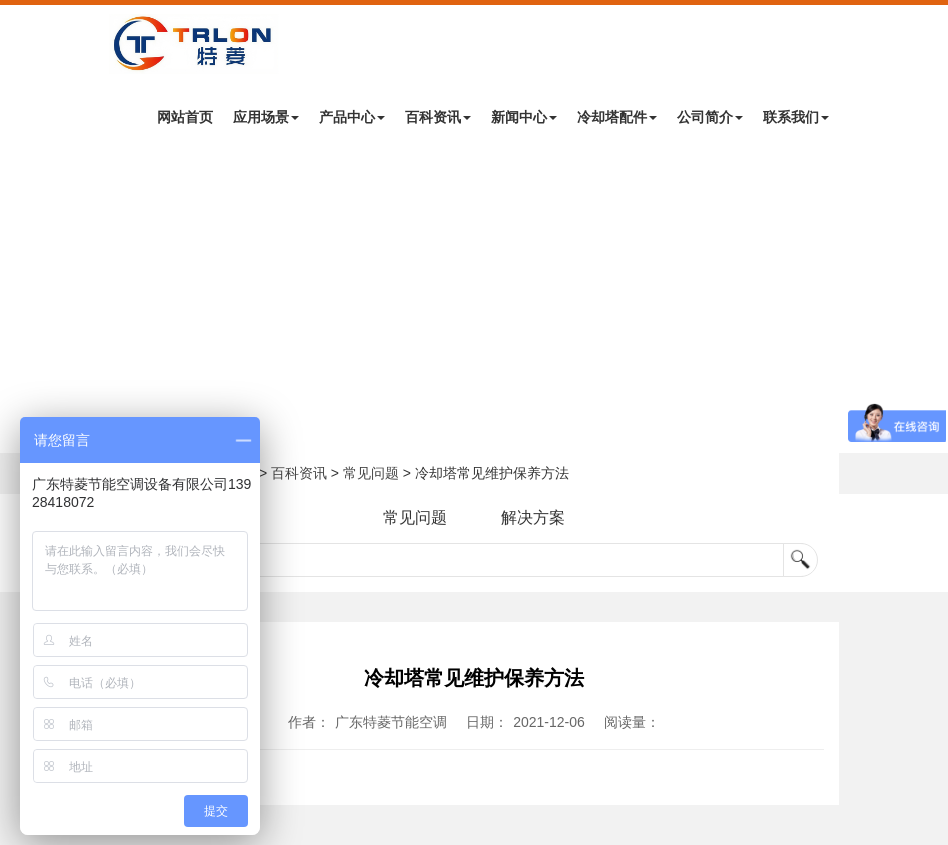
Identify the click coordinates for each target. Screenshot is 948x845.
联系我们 (796, 117)
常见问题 (371, 473)
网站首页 (185, 117)
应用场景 (266, 117)
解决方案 (533, 517)
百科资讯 (438, 117)
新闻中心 (524, 117)
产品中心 (352, 117)
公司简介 (710, 117)
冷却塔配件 (617, 117)
